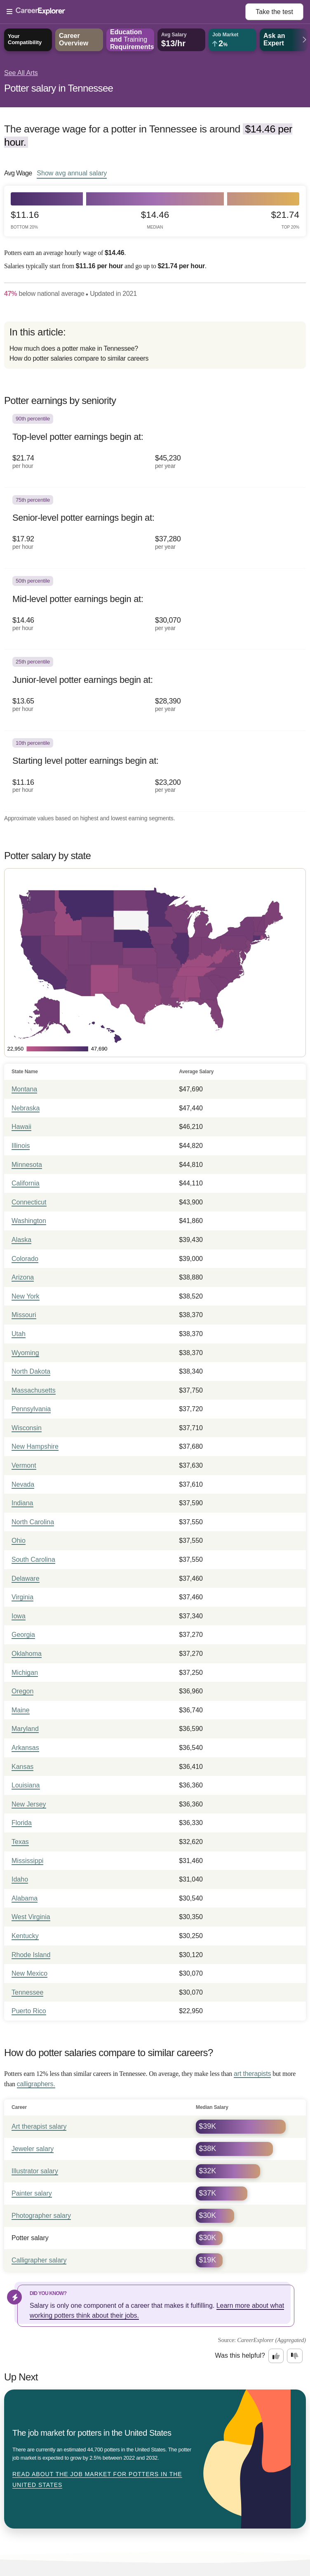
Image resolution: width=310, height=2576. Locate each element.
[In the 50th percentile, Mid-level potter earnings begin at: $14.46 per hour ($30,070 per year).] (155, 609)
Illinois (21, 1145)
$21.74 (285, 220)
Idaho (20, 1879)
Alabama (25, 1898)
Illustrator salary (35, 2171)
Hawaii (21, 1126)
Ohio (19, 1540)
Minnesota (27, 1164)
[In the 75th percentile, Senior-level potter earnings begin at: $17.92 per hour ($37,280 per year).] (155, 528)
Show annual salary (72, 173)
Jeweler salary (33, 2148)
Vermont (24, 1465)
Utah (19, 1333)
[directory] (155, 345)
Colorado (25, 1258)
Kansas (22, 1766)
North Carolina (33, 1521)
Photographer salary (41, 2215)
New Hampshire (35, 1446)
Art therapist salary (39, 2126)
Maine (21, 1710)
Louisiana (26, 1785)
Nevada (23, 1484)
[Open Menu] (126, 12)
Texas (20, 1841)
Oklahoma (27, 1653)
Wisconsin (27, 1427)
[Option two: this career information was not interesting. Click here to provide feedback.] (295, 2356)
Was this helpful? (240, 2355)
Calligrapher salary (39, 2260)
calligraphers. (36, 2083)
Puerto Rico (29, 2010)
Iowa (19, 1616)
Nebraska (26, 1108)
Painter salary (32, 2193)
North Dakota (31, 1371)
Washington (29, 1220)
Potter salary (30, 2237)
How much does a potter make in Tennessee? (73, 348)
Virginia (22, 1597)
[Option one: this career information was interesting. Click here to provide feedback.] (276, 2356)
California (26, 1183)
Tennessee (27, 1992)
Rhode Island (31, 1954)
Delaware (26, 1578)
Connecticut (29, 1202)
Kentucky (25, 1935)
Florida (22, 1822)
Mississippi (27, 1860)
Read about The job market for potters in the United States (97, 2479)
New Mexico (29, 1973)
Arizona (23, 1277)
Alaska (21, 1239)
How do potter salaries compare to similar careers (78, 358)
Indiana (22, 1502)
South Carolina (33, 1559)
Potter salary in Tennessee (58, 88)
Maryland (25, 1728)
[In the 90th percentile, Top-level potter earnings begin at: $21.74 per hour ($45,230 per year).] (155, 446)
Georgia (23, 1634)
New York (26, 1296)
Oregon (22, 1691)
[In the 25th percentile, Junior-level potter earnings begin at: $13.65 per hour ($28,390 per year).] (155, 689)
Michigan (25, 1672)
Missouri (24, 1314)
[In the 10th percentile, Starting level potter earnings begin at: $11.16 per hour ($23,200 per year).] (155, 771)
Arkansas (25, 1747)
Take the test (274, 11)
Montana (24, 1089)
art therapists (252, 2073)
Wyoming (25, 1352)
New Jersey (29, 1804)
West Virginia (31, 1916)
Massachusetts (34, 1390)
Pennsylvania (31, 1408)
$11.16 (25, 220)
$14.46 (155, 220)
